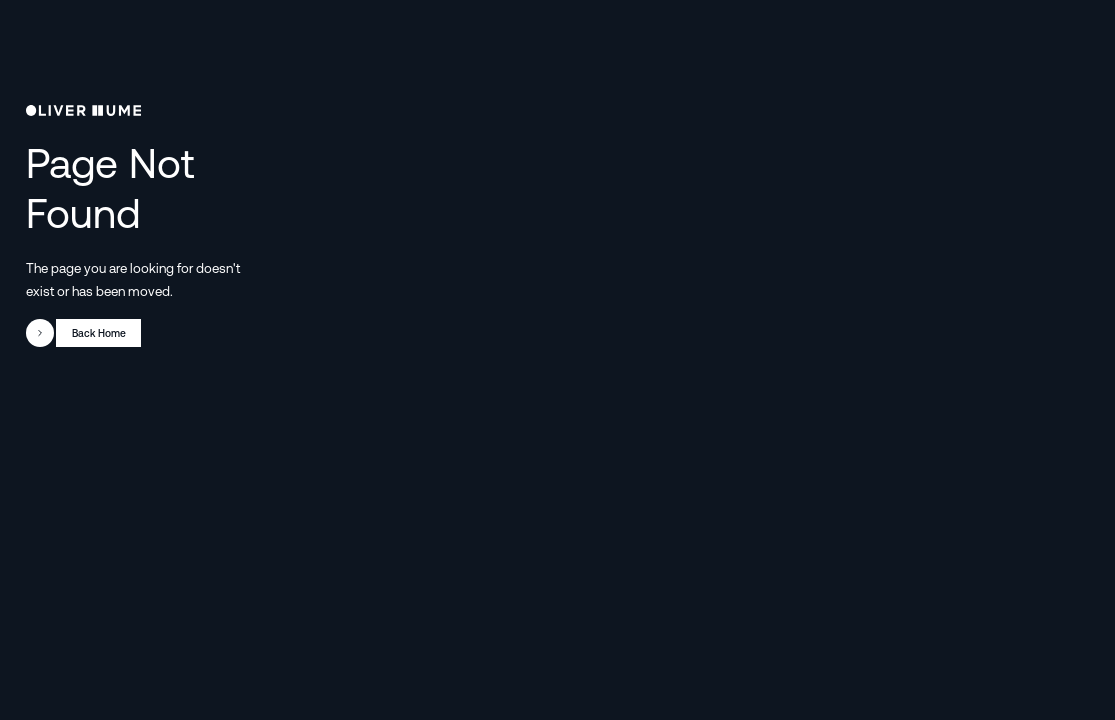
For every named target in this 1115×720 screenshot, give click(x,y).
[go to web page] (84, 333)
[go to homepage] (83, 111)
